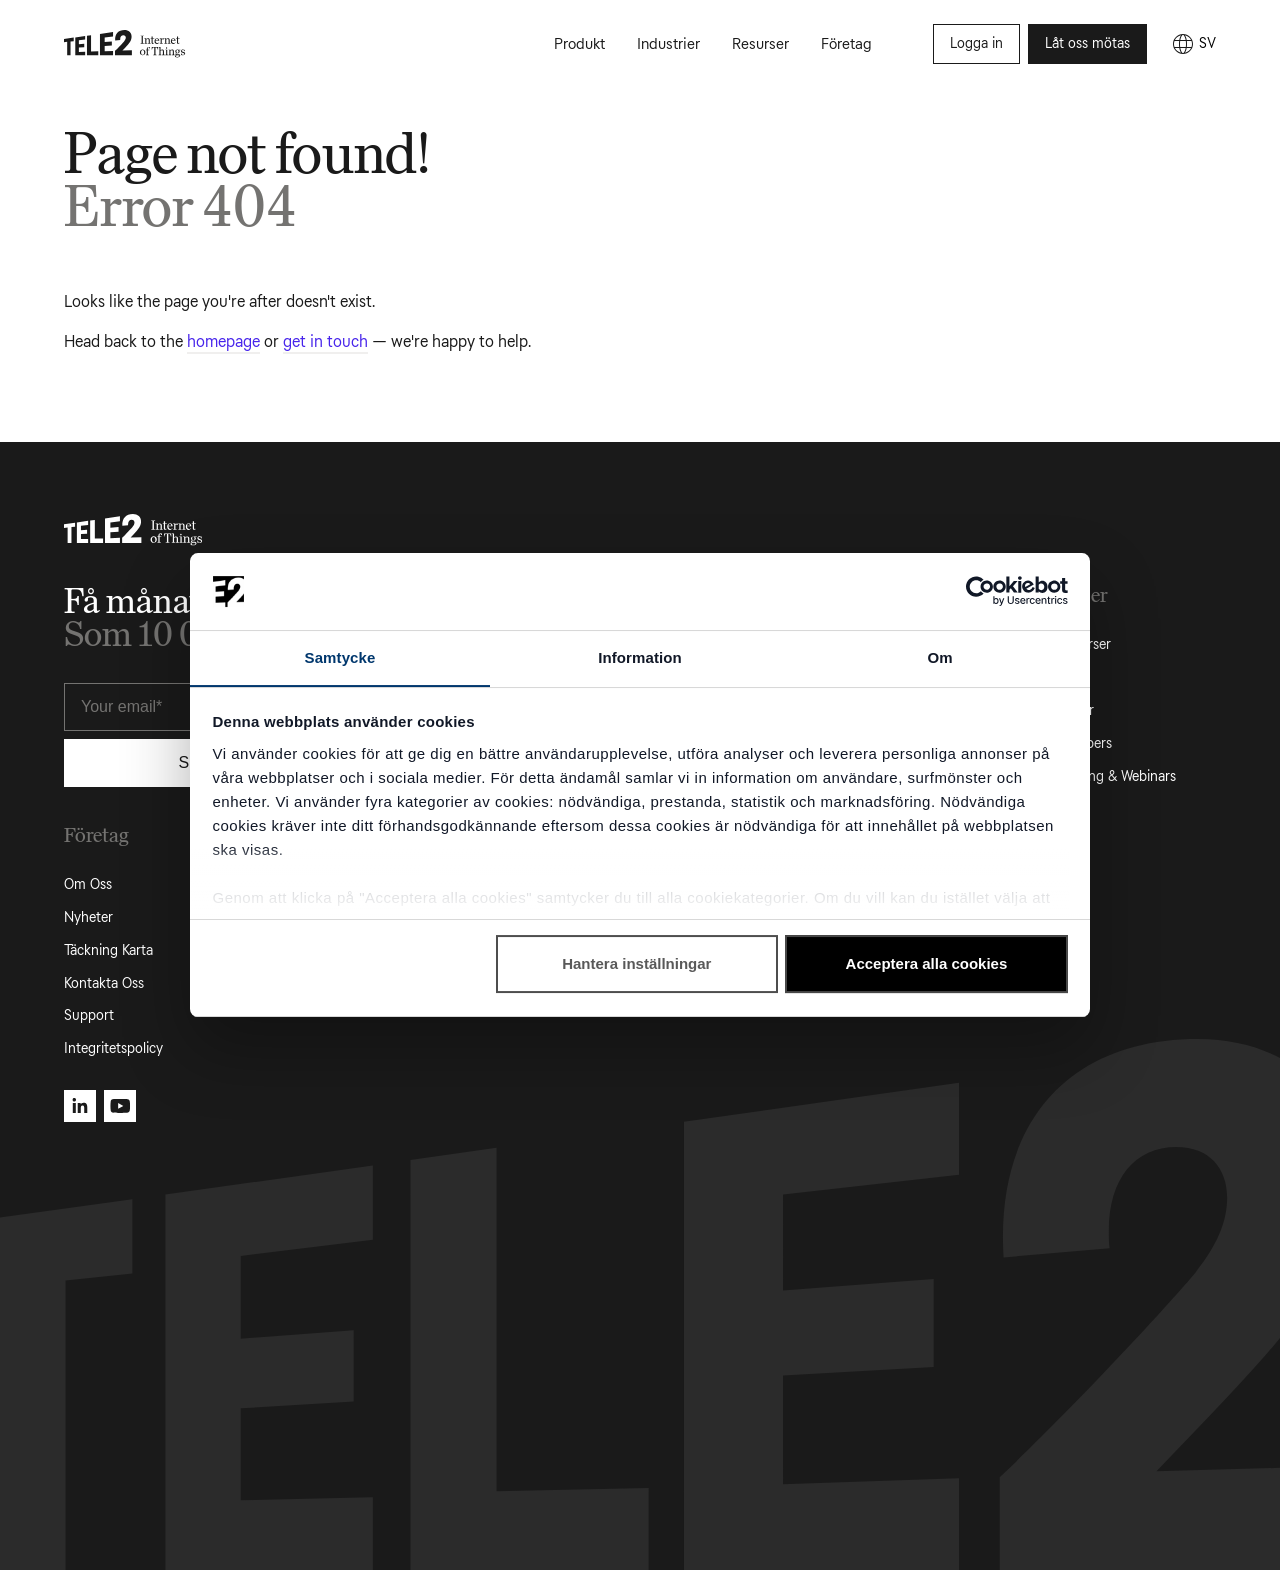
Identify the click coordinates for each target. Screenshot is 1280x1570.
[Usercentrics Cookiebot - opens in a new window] (980, 591)
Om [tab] (939, 656)
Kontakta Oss (104, 983)
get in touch (325, 341)
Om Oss (88, 884)
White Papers (1072, 743)
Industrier (668, 44)
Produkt (579, 44)
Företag (846, 44)
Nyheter (88, 917)
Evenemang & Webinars (1104, 776)
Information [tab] (640, 656)
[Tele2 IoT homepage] (125, 44)
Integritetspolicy (113, 1048)
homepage (223, 341)
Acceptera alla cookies (927, 964)
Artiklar (1054, 677)
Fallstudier (1063, 710)
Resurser (760, 44)
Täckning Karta (108, 950)
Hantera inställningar (636, 964)
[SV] (1193, 44)
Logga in (976, 43)
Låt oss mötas (1087, 43)
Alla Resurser (1071, 644)
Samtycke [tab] (340, 656)
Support (89, 1015)
